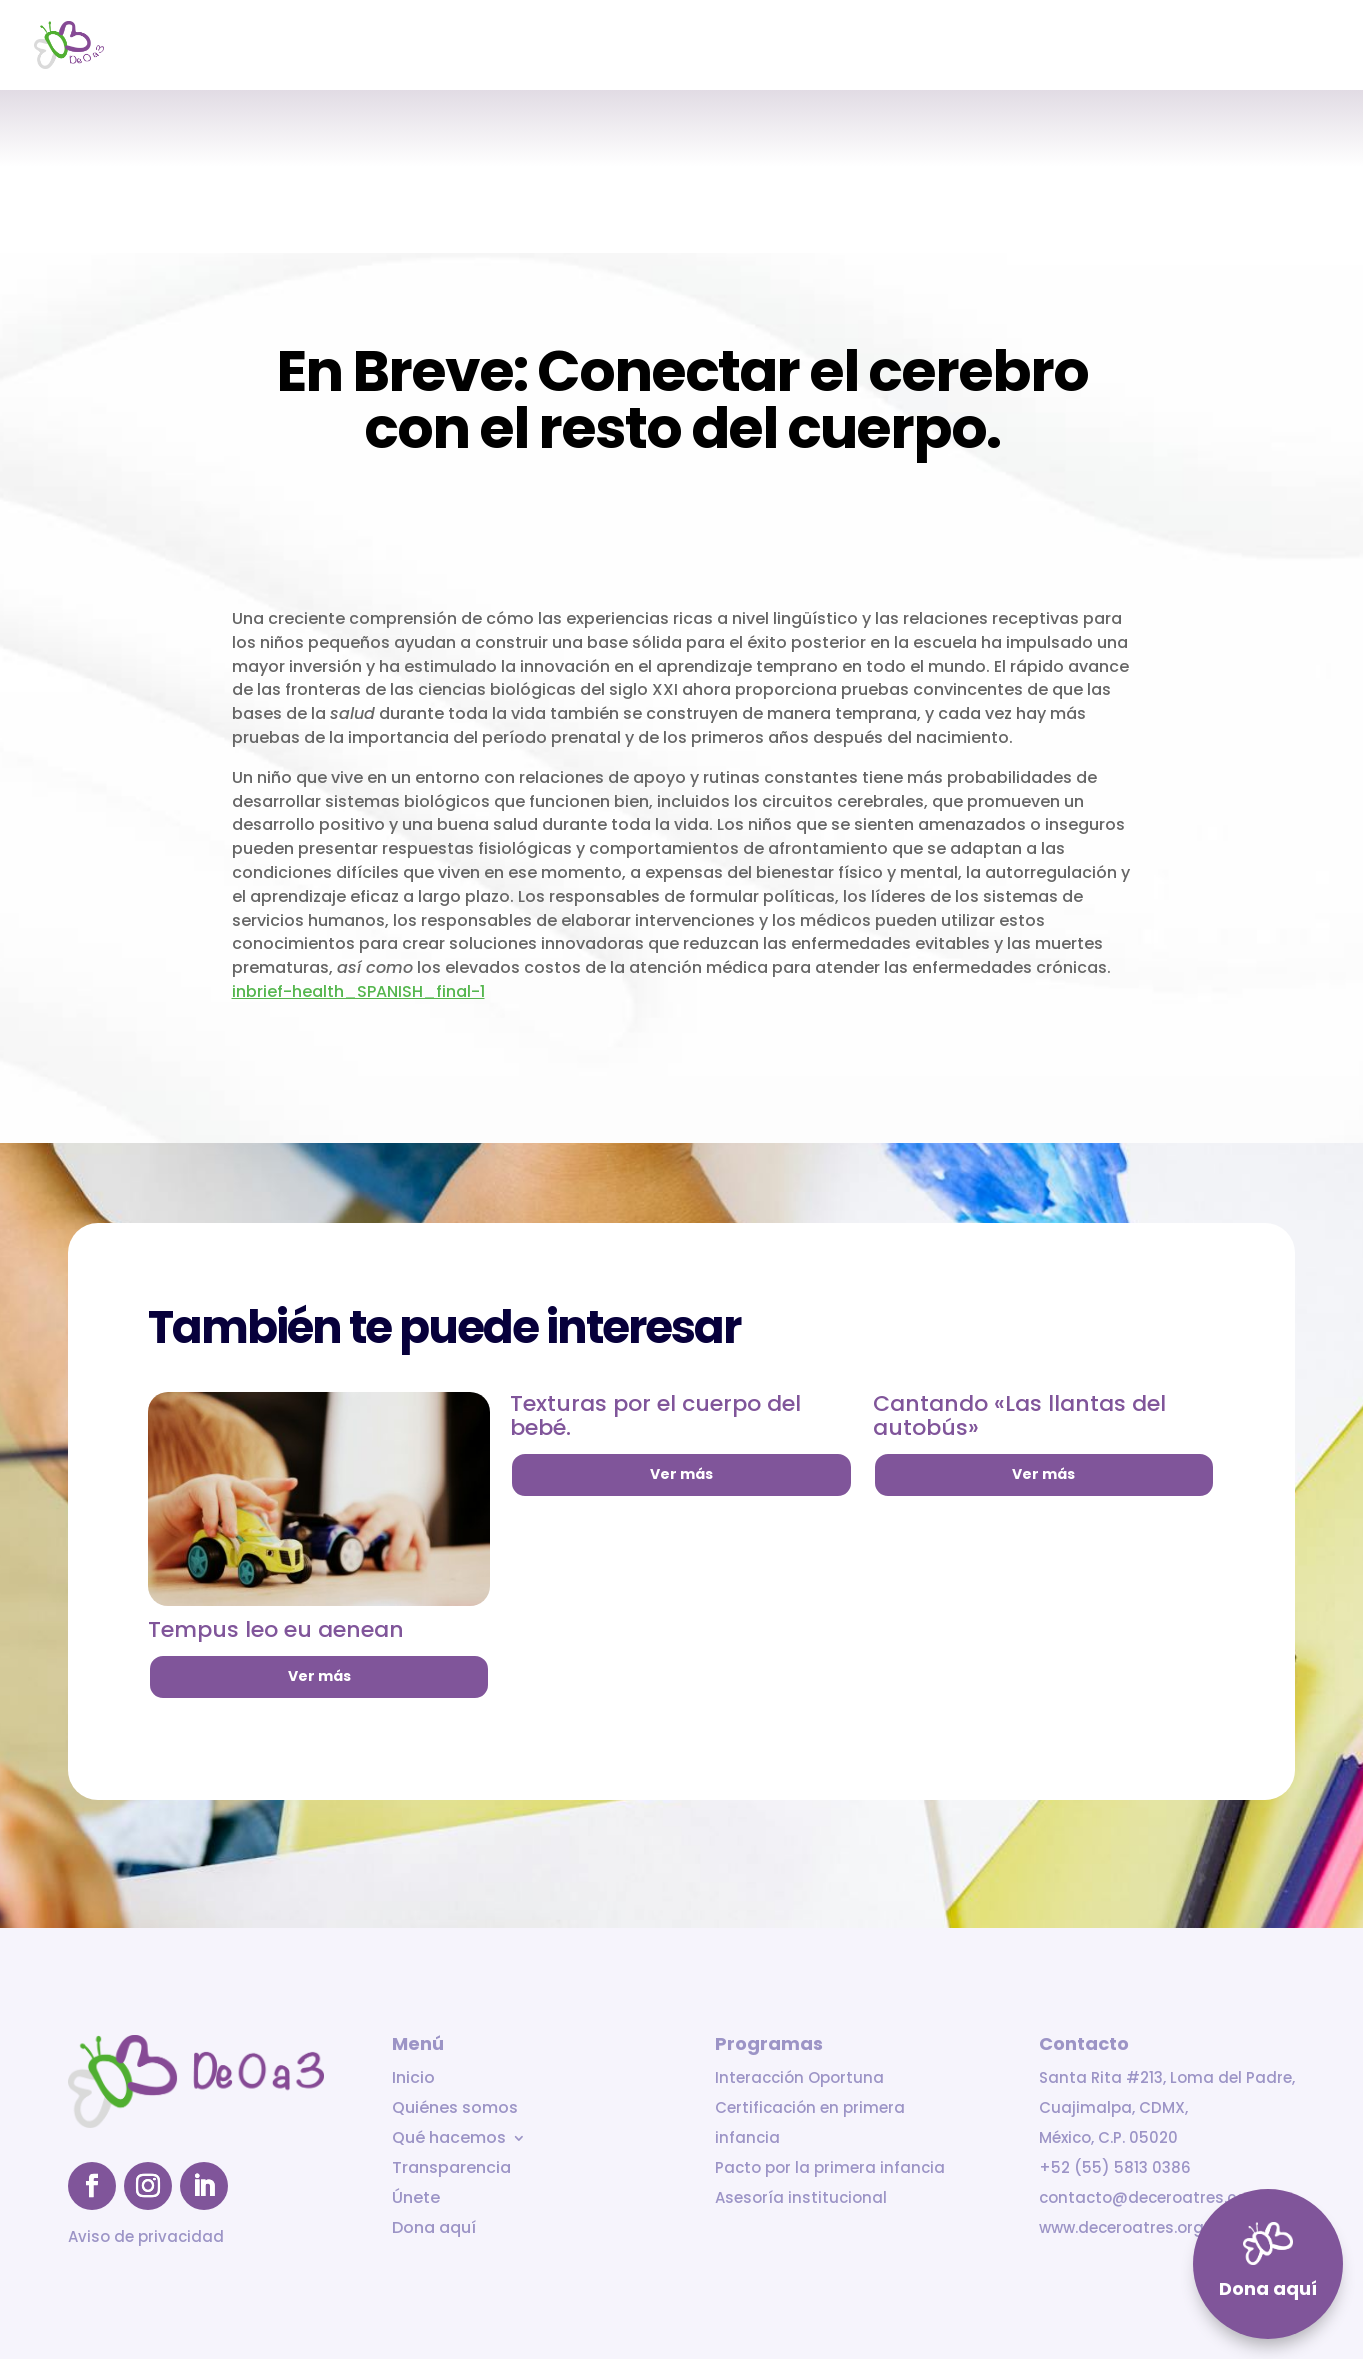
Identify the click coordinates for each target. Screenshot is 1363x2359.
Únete (1208, 46)
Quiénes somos (823, 46)
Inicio (722, 46)
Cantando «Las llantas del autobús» (1019, 1415)
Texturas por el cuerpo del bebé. (655, 1415)
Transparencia (1106, 46)
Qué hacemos (956, 46)
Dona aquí (1293, 46)
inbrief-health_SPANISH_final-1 (358, 991)
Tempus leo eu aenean (276, 1629)
